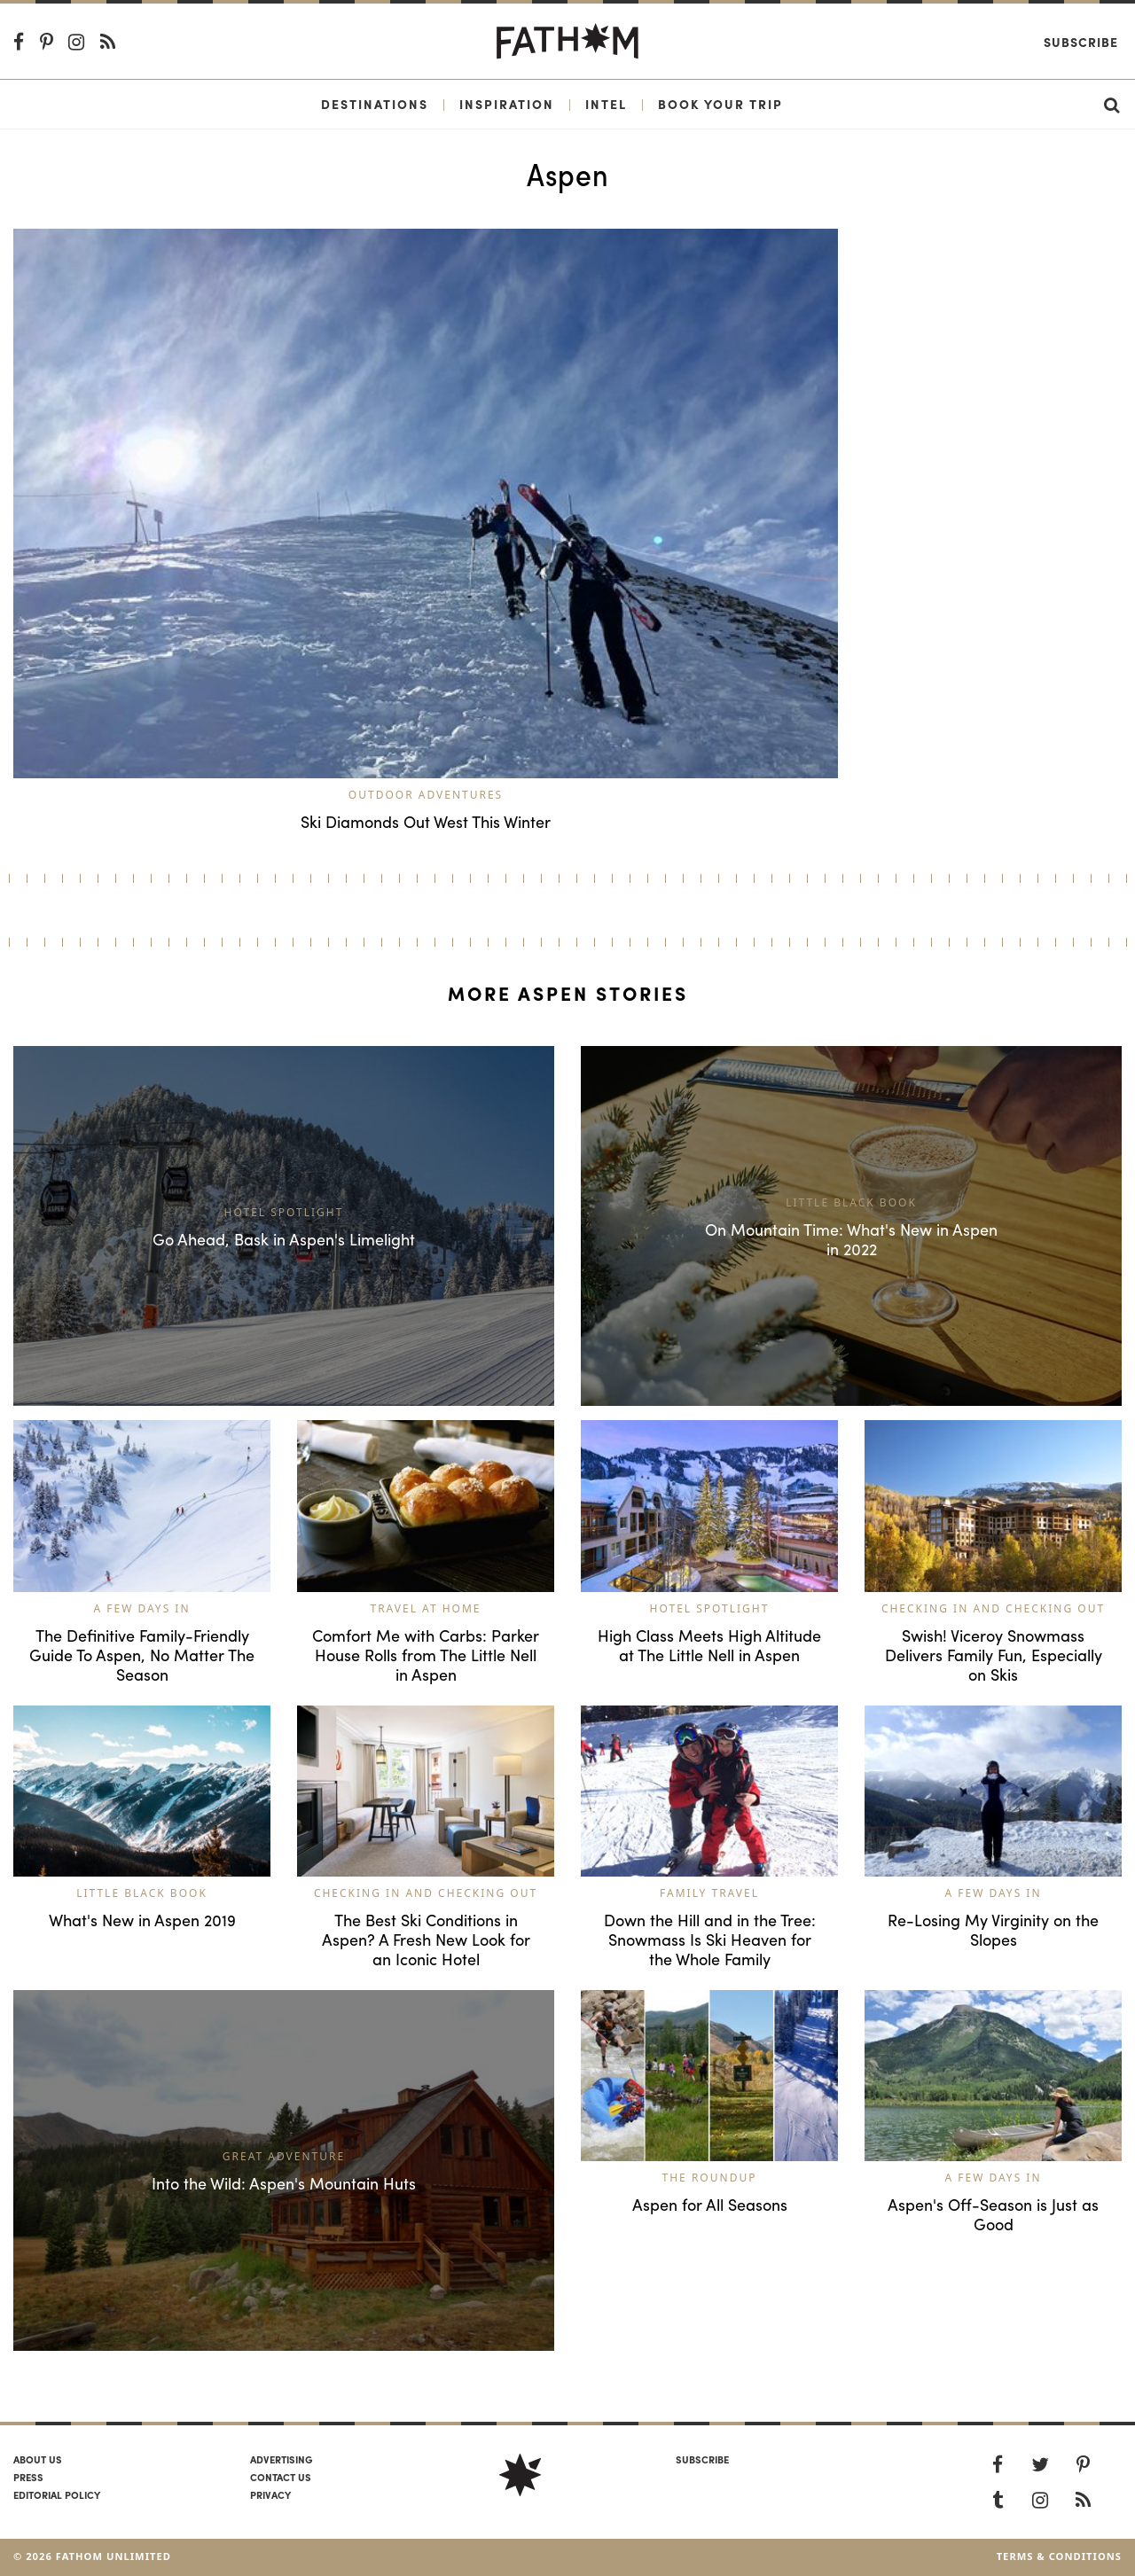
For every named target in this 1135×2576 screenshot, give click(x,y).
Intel (606, 104)
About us (37, 2459)
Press (28, 2477)
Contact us (280, 2477)
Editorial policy (56, 2494)
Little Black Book (141, 1893)
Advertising (281, 2459)
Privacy (270, 2494)
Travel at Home (425, 1608)
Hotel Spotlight (710, 1608)
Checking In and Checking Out (993, 1608)
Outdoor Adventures (425, 794)
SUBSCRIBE (702, 2459)
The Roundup (709, 2177)
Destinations (374, 104)
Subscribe (1081, 42)
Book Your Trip (720, 104)
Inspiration (506, 104)
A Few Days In (141, 1608)
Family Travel (709, 1893)
